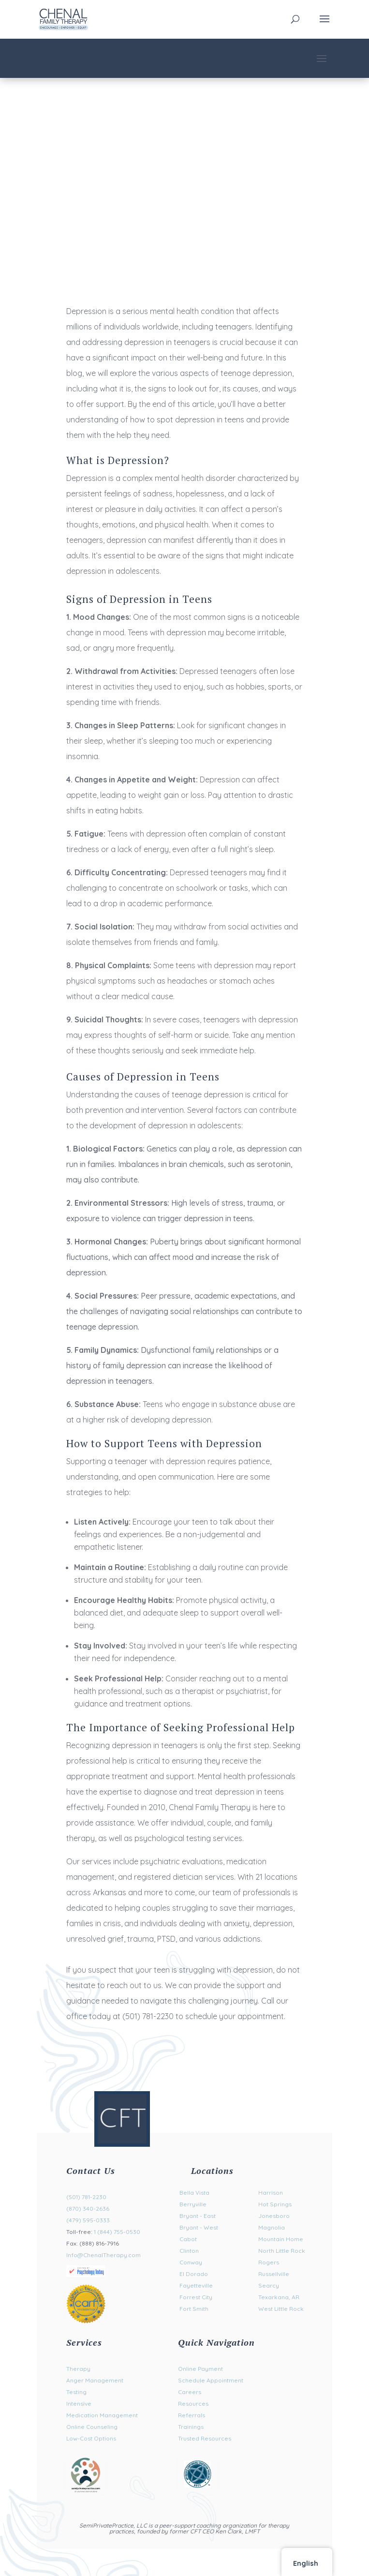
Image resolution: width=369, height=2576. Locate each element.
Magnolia (271, 2227)
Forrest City (195, 2297)
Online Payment (200, 2368)
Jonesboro (274, 2215)
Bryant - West (198, 2227)
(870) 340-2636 (87, 2208)
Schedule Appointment (210, 2380)
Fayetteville (196, 2285)
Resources (193, 2403)
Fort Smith (193, 2308)
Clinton (189, 2250)
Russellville (273, 2273)
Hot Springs (275, 2204)
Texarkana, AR (278, 2297)
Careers (189, 2392)
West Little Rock (281, 2308)
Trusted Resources (204, 2438)
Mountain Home (280, 2239)
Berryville (193, 2204)
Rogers (268, 2262)
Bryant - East (197, 2215)
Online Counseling (92, 2426)
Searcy (268, 2285)
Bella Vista (194, 2192)
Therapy (78, 2368)
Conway (190, 2262)
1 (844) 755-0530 (117, 2231)
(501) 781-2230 (86, 2197)
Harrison (270, 2192)
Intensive (78, 2403)
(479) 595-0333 (88, 2220)
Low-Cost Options (91, 2438)
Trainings (191, 2426)
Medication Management (102, 2415)
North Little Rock (281, 2250)
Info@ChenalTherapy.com (103, 2255)
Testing (76, 2392)
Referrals (191, 2415)
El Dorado (193, 2273)
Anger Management (94, 2380)
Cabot (188, 2239)
